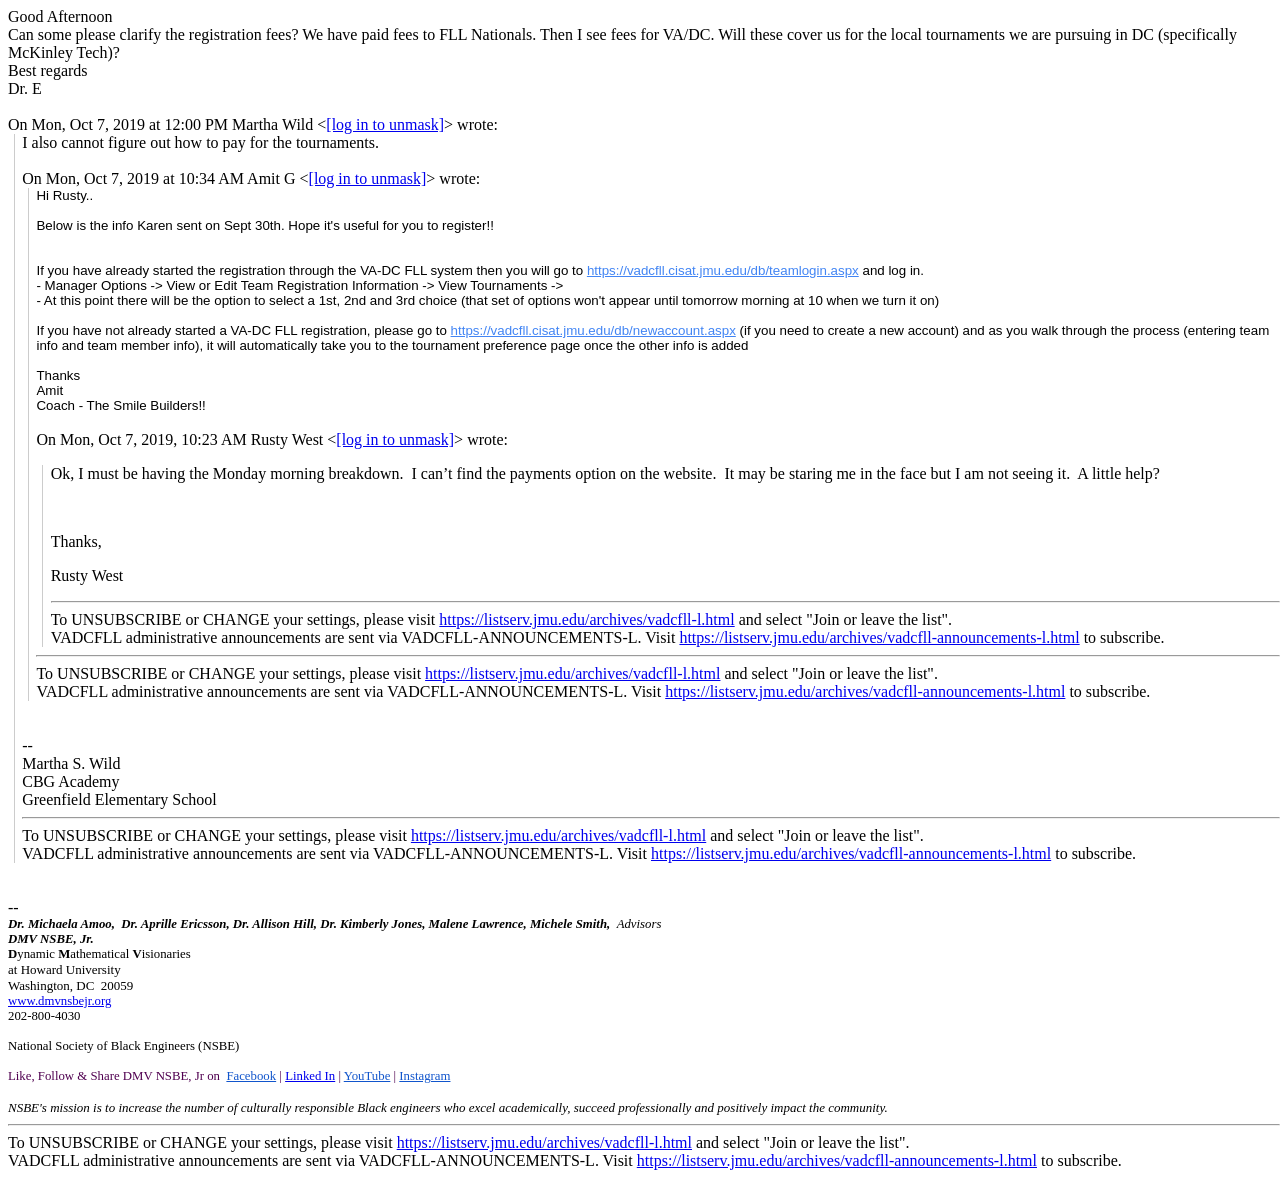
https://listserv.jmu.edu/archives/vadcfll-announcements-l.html (879, 637)
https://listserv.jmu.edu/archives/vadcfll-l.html (586, 619)
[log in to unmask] (385, 124)
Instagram (424, 1076)
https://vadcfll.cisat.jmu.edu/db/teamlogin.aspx (723, 270)
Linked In (310, 1076)
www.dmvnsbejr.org (59, 1001)
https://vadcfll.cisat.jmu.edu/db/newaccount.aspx (593, 330)
